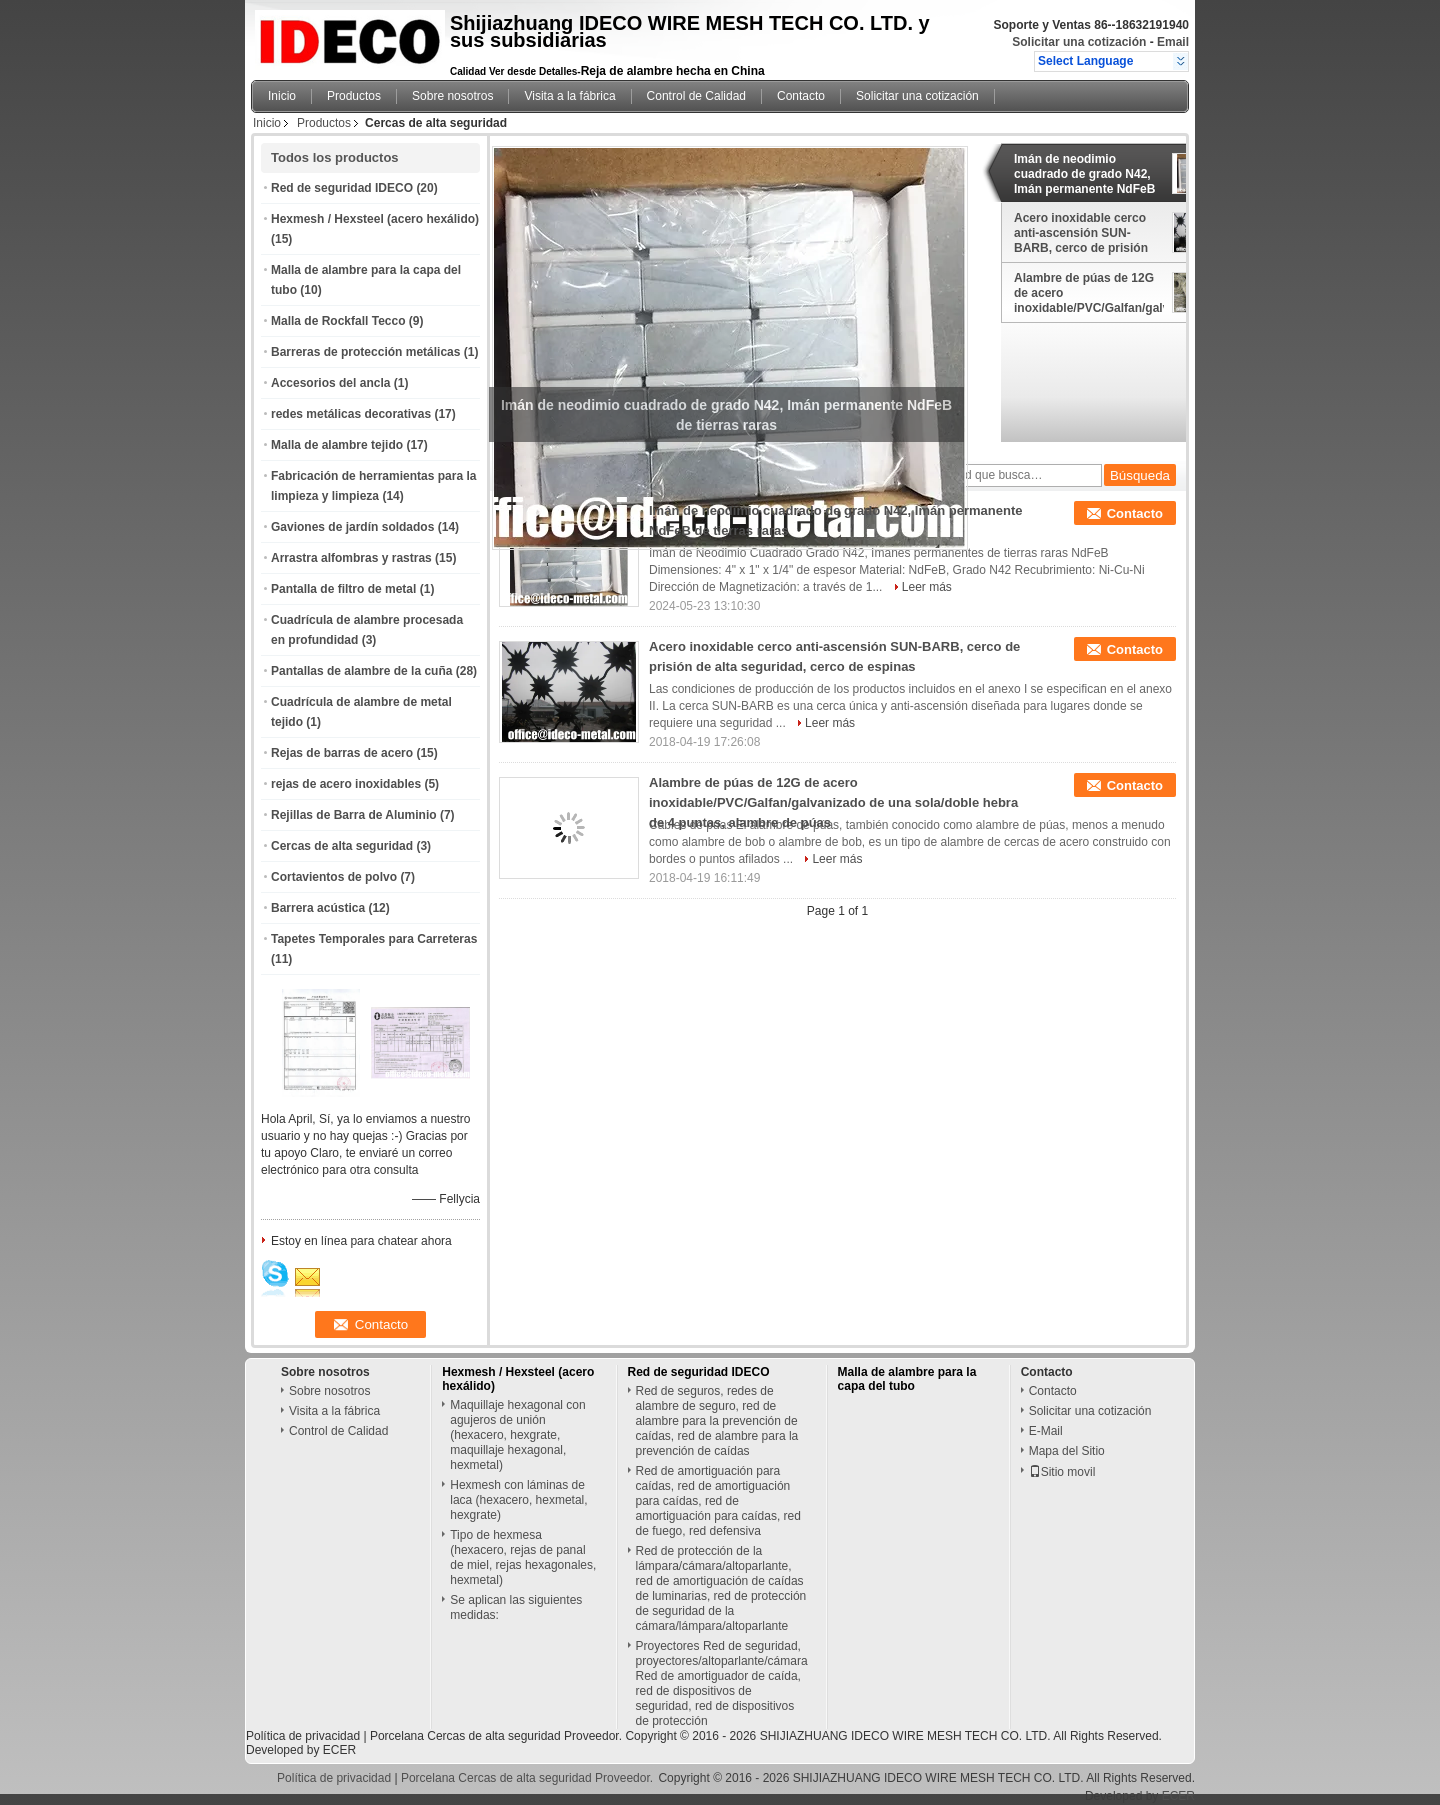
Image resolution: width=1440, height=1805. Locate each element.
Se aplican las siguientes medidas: (516, 1607)
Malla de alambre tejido (337, 445)
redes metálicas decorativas (351, 414)
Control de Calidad (696, 96)
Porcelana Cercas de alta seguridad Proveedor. (498, 1736)
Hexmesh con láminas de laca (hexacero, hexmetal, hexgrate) (518, 1500)
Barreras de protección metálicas (365, 352)
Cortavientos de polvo (334, 877)
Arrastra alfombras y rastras (351, 558)
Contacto (801, 96)
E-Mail (1046, 1431)
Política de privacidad (303, 1736)
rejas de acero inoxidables (346, 784)
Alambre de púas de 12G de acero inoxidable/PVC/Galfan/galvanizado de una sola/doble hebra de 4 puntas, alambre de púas (1089, 293)
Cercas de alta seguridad (342, 846)
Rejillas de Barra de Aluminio (354, 815)
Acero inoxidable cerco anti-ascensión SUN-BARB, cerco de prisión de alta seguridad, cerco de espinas (1082, 233)
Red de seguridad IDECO (342, 188)
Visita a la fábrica (569, 96)
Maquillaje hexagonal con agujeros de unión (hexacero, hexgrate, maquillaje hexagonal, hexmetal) (517, 1435)
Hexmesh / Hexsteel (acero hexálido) (375, 219)
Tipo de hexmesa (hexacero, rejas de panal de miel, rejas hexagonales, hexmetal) (523, 1557)
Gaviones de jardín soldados (352, 527)
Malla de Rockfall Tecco (338, 321)
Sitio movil (1062, 1472)
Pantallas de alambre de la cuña (361, 671)
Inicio (282, 96)
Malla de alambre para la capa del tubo (907, 1379)
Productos (354, 96)
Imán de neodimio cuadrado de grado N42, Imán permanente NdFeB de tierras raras (1084, 174)
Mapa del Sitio (1067, 1451)
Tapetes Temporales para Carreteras (374, 939)
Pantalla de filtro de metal (343, 589)
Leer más (927, 587)
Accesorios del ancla (330, 383)
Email (1173, 42)
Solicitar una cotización (1079, 42)
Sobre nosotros (452, 96)
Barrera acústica (318, 908)
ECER (339, 1750)
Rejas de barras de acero (342, 753)
